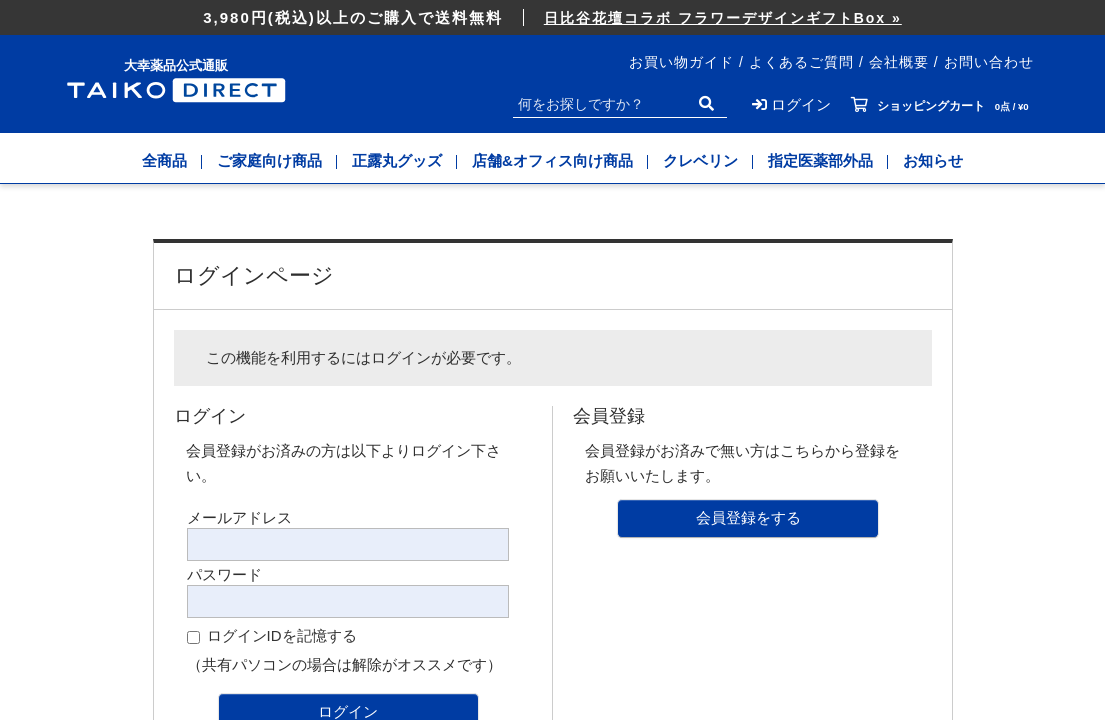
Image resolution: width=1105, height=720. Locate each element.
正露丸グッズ (397, 160)
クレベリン (700, 160)
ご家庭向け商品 (269, 160)
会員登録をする (748, 517)
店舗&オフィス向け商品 (552, 160)
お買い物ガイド (681, 62)
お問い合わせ (989, 62)
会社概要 (899, 62)
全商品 (164, 160)
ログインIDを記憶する (282, 635)
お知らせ (933, 160)
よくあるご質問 (801, 62)
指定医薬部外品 (820, 160)
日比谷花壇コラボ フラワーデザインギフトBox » (723, 18)
